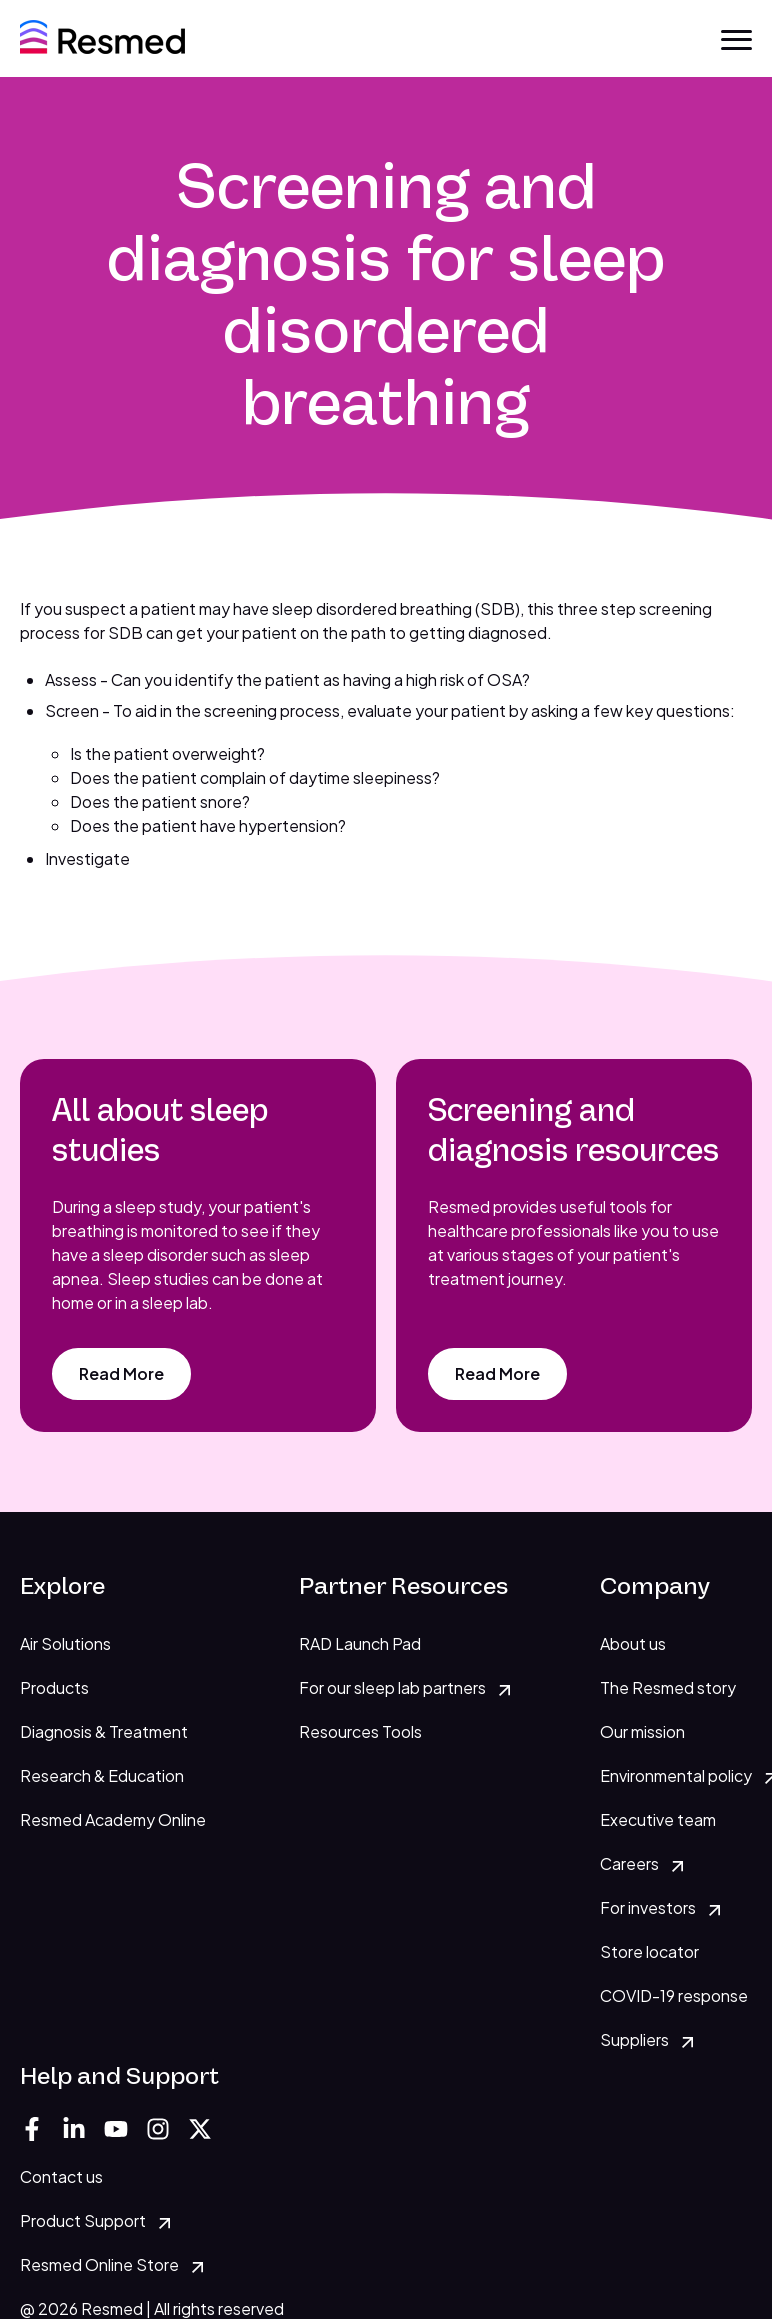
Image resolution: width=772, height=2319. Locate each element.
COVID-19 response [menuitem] (674, 1995)
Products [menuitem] (54, 1687)
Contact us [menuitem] (61, 2176)
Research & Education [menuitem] (102, 1775)
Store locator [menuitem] (649, 1951)
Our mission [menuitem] (642, 1731)
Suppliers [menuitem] (634, 2039)
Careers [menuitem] (629, 1863)
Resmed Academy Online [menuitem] (113, 1819)
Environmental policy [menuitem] (676, 1775)
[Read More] (121, 1374)
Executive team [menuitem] (658, 1819)
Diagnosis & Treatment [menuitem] (104, 1731)
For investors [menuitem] (648, 1907)
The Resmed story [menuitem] (668, 1687)
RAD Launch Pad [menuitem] (360, 1643)
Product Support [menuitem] (83, 2220)
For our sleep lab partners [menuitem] (392, 1687)
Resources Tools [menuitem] (360, 1731)
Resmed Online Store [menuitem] (99, 2264)
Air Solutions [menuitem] (65, 1643)
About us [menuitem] (633, 1643)
